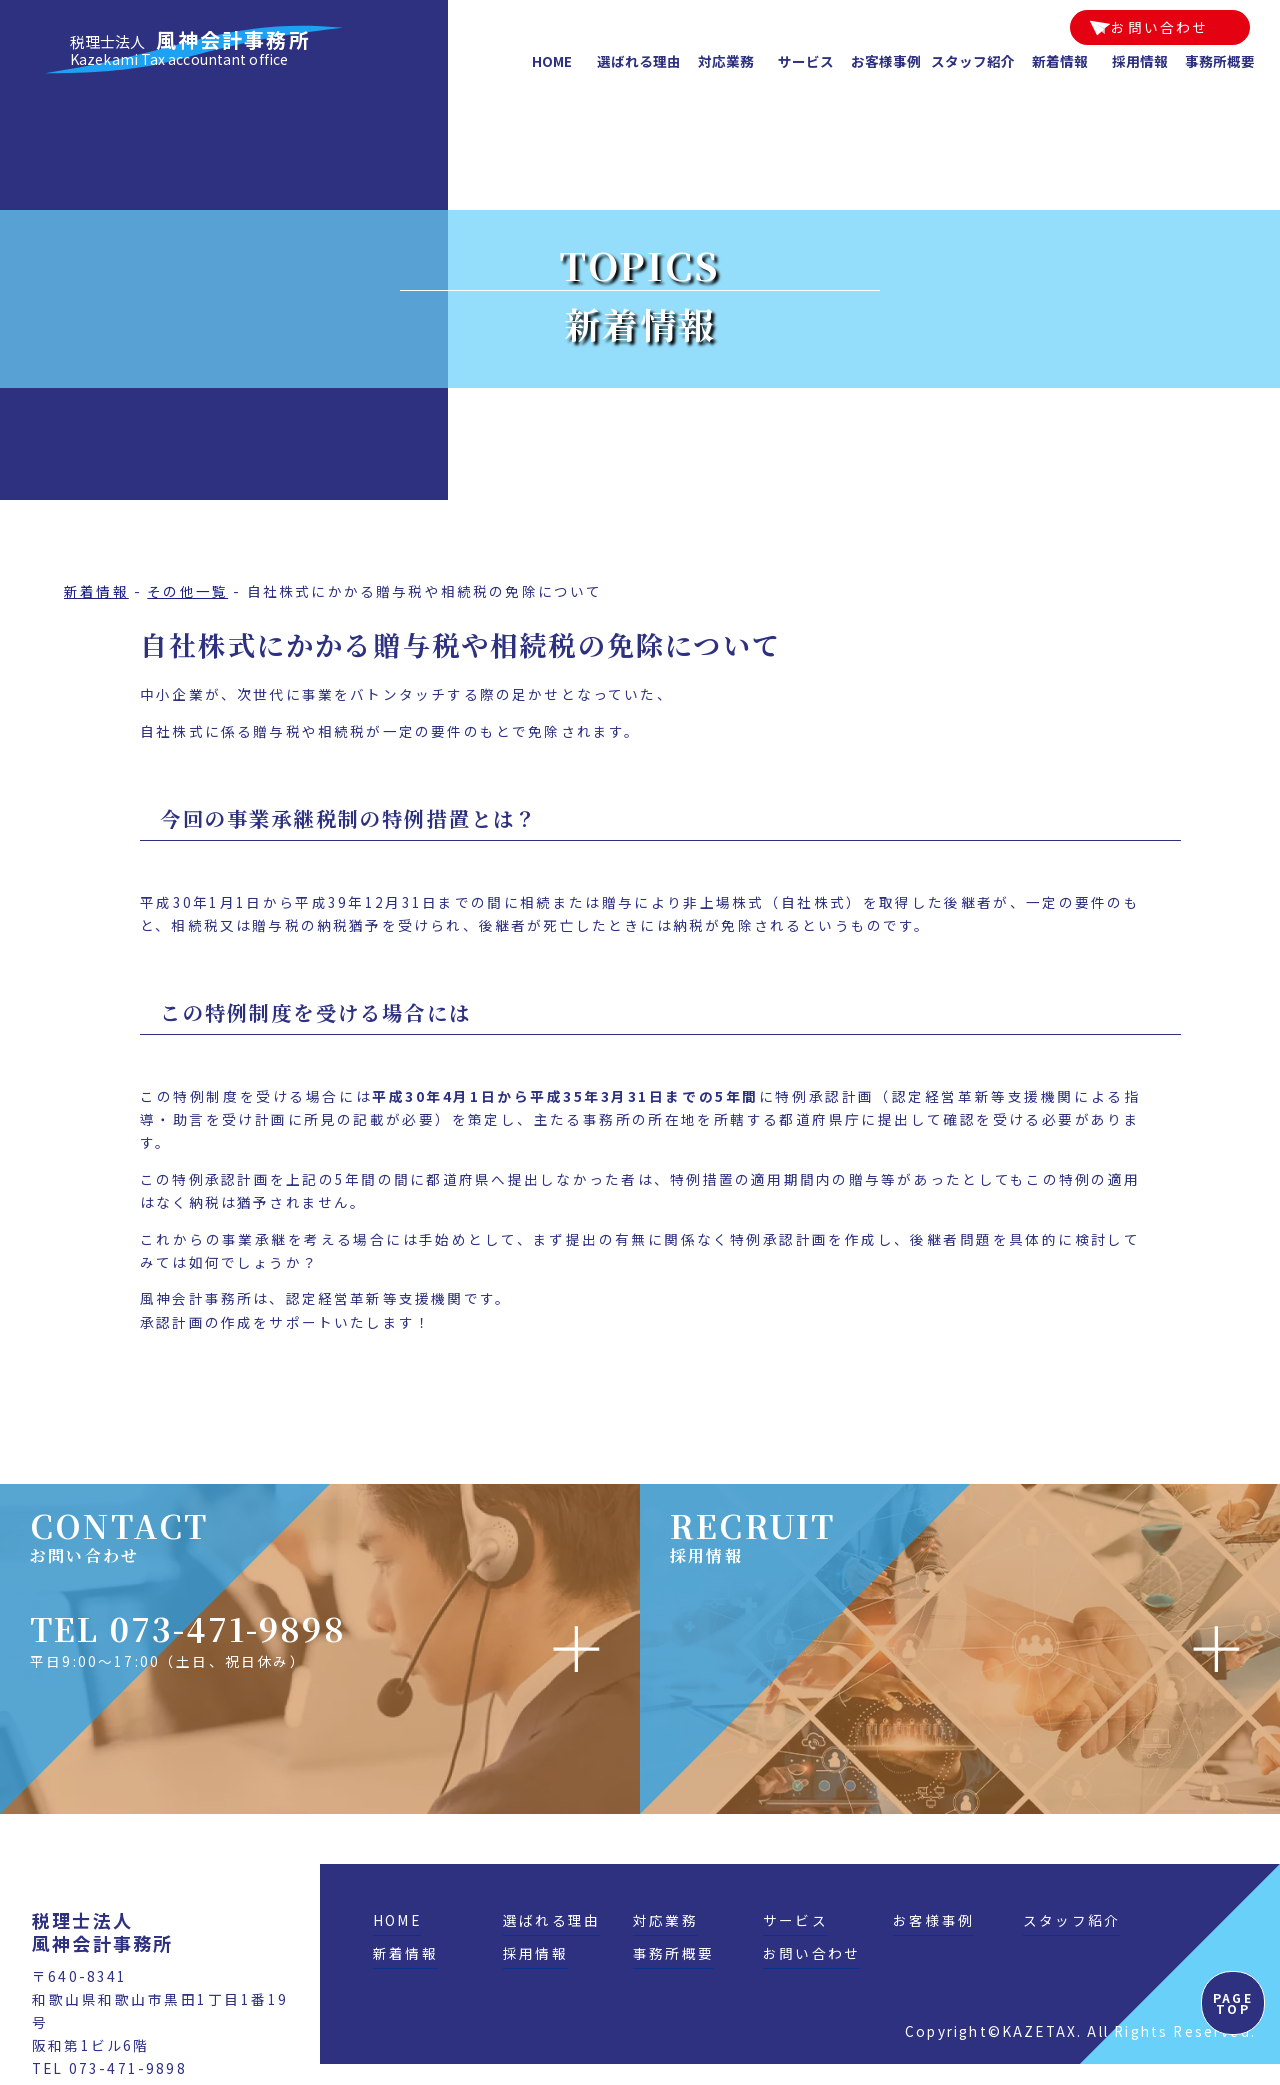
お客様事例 (886, 61)
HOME (552, 61)
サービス (806, 61)
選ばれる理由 (639, 61)
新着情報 (1060, 61)
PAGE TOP (1233, 2003)
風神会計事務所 (190, 49)
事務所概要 (1220, 61)
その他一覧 (187, 591)
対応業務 (726, 61)
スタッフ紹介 (973, 61)
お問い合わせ (1159, 27)
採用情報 (1140, 61)
